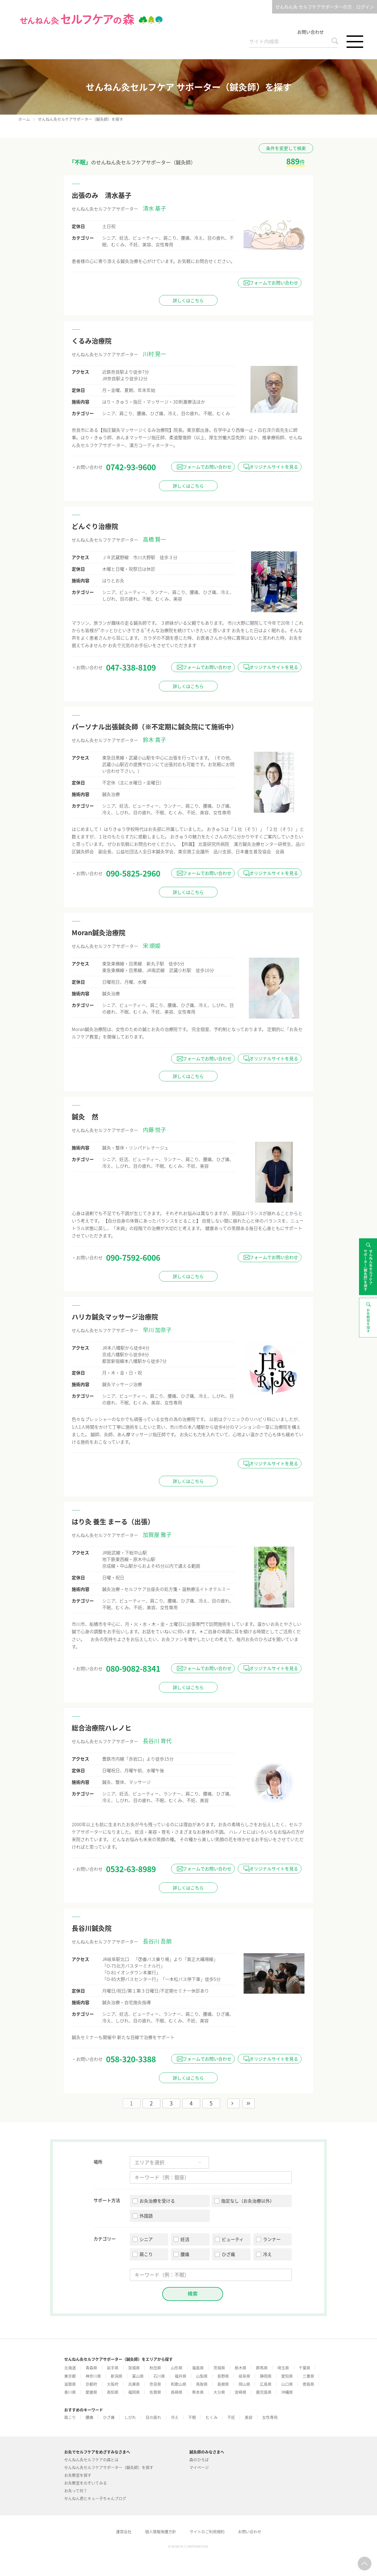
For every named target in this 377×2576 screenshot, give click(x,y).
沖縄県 (287, 2392)
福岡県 (134, 2392)
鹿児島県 (264, 2392)
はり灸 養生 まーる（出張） (113, 1521)
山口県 (287, 2384)
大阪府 (112, 2384)
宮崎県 (240, 2392)
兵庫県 (134, 2384)
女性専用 (270, 2417)
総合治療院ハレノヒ (101, 1728)
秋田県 (155, 2368)
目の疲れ (153, 2417)
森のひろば (199, 2459)
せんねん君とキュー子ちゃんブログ (95, 2498)
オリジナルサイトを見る (273, 466)
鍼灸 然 (85, 1117)
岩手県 (112, 2368)
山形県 (176, 2368)
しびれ (130, 2417)
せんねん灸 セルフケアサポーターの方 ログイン (324, 6)
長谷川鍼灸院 (92, 1928)
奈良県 (155, 2384)
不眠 (192, 2417)
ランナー (272, 2239)
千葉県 (304, 2368)
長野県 (223, 2376)
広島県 (266, 2384)
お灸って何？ (75, 2490)
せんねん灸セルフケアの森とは (91, 2459)
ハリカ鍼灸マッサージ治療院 (115, 1317)
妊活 (184, 2239)
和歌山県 (178, 2384)
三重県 (308, 2376)
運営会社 (123, 2531)
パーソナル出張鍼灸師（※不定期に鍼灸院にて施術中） (155, 727)
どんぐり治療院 (95, 526)
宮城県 (134, 2368)
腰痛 (184, 2254)
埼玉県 (283, 2368)
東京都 (70, 2376)
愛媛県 (91, 2392)
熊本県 (198, 2392)
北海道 (70, 2368)
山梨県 (202, 2376)
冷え (267, 2254)
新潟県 (116, 2376)
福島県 (198, 2368)
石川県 (159, 2376)
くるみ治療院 (92, 341)
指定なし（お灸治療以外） (247, 2200)
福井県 (180, 2376)
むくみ (212, 2417)
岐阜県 (244, 2376)
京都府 (91, 2384)
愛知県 (287, 2376)
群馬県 (262, 2368)
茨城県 (219, 2368)
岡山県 (244, 2384)
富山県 (138, 2376)
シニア (146, 2239)
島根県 (223, 2384)
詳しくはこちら (188, 300)
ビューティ (233, 2239)
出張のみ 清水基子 (101, 195)
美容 (248, 2417)
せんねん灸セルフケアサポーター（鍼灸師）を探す (108, 2467)
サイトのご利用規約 (207, 2531)
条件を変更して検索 (286, 148)
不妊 (231, 2417)
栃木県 (240, 2368)
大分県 (219, 2392)
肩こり (146, 2254)
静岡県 (266, 2376)
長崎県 (176, 2392)
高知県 (112, 2392)
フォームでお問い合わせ (273, 282)
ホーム (24, 119)
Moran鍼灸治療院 (98, 932)
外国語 (146, 2215)
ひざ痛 (228, 2254)
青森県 (91, 2368)
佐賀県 (155, 2392)
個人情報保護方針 (160, 2531)
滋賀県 (70, 2384)
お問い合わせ (310, 32)
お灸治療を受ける (157, 2200)
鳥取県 (202, 2384)
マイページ (199, 2467)
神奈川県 (93, 2376)
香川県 (70, 2392)
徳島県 (308, 2384)
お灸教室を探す (77, 2475)
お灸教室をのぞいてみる (85, 2482)
